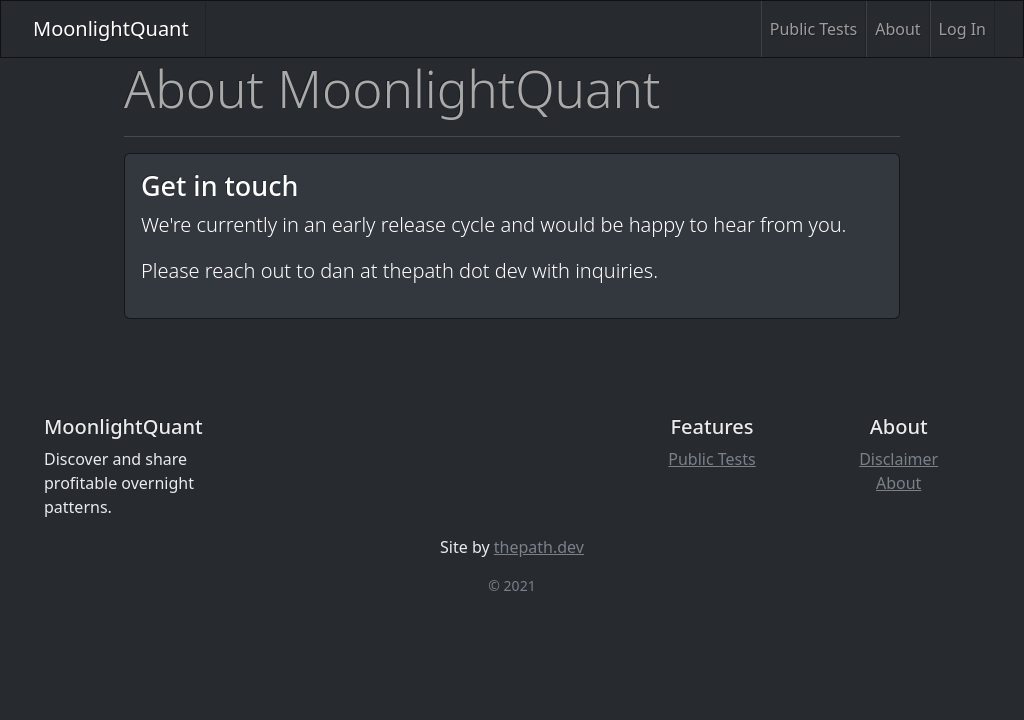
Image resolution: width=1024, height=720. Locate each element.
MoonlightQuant (111, 28)
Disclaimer (898, 459)
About (897, 29)
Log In (962, 29)
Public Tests (813, 29)
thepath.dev (539, 547)
